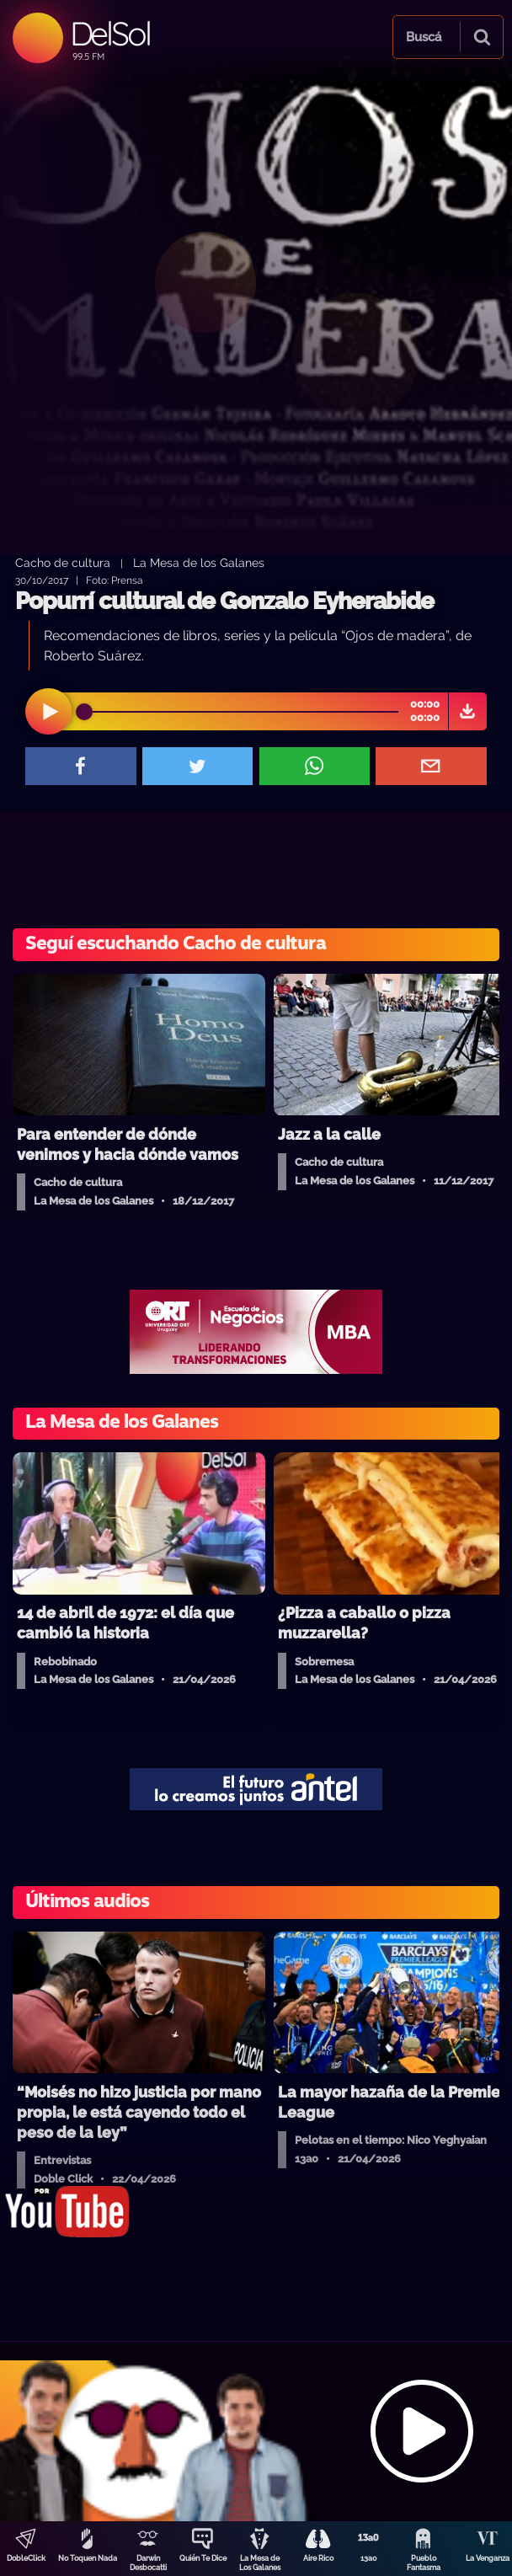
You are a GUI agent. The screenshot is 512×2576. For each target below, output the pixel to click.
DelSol (110, 33)
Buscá (423, 37)
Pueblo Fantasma (423, 2563)
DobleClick (26, 2558)
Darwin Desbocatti (148, 2563)
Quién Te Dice (203, 2558)
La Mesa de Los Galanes (259, 2563)
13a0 (368, 2558)
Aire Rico (318, 2558)
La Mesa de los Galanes (198, 562)
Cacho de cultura (62, 562)
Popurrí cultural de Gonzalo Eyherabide (224, 601)
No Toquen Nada (87, 2558)
